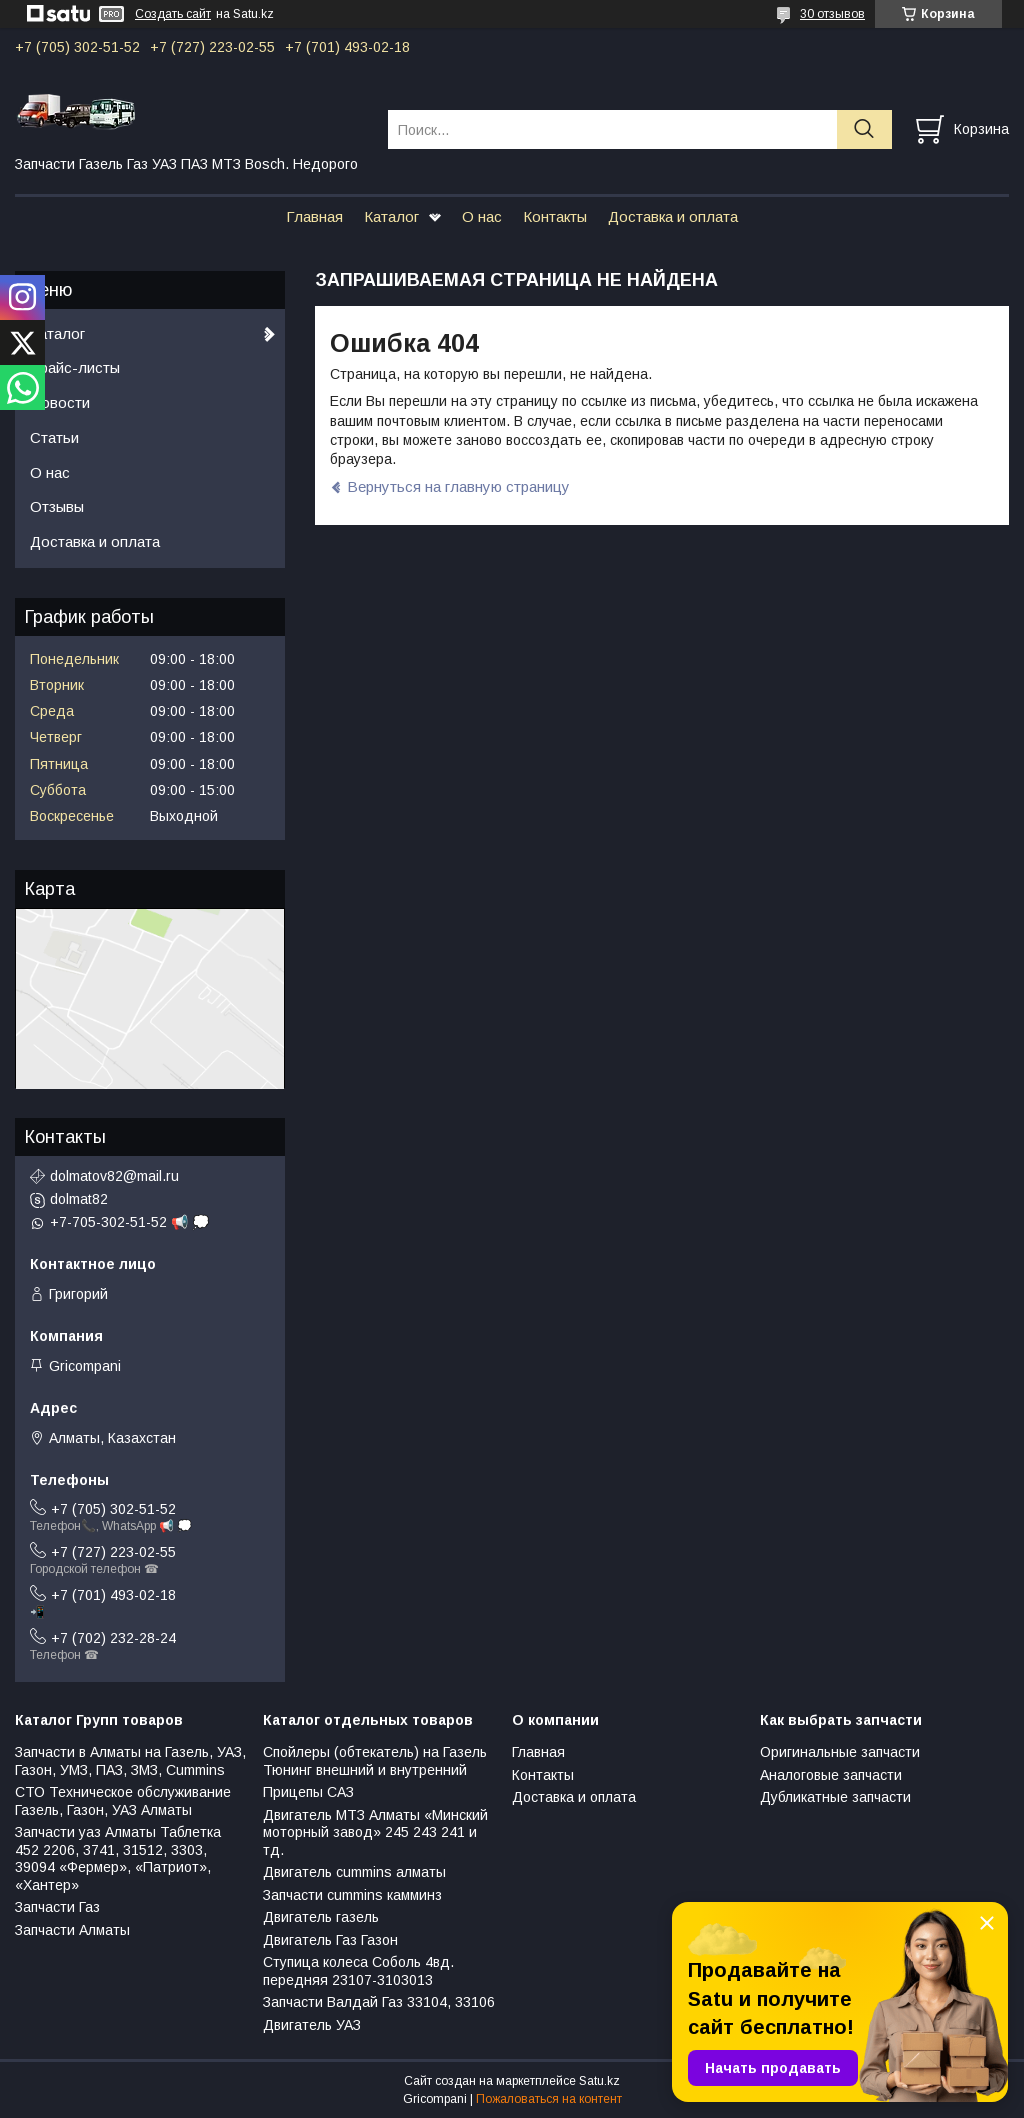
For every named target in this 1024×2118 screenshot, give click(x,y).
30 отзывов (832, 14)
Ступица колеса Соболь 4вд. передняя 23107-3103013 (358, 1971)
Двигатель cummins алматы (354, 1872)
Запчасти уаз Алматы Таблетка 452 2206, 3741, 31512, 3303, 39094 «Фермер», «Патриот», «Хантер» (118, 1858)
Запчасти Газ (57, 1907)
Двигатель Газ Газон (330, 1940)
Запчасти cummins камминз (352, 1895)
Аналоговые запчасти (831, 1775)
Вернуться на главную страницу (458, 486)
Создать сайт (173, 14)
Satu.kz (599, 2081)
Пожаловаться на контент (549, 2099)
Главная (314, 216)
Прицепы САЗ (308, 1792)
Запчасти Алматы (72, 1930)
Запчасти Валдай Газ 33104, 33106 (379, 2002)
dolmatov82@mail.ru (114, 1176)
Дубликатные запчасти (835, 1797)
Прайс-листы (75, 367)
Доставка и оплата (673, 216)
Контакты (555, 216)
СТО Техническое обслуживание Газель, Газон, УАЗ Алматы (123, 1801)
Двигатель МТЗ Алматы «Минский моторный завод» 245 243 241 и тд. (375, 1832)
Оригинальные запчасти (840, 1752)
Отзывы (57, 506)
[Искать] (864, 129)
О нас (482, 216)
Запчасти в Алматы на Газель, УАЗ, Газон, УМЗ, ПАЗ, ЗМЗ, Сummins (130, 1761)
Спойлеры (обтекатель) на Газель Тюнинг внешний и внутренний (375, 1761)
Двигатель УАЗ (312, 2025)
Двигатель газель (321, 1917)
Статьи (54, 437)
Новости (60, 402)
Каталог (391, 216)
